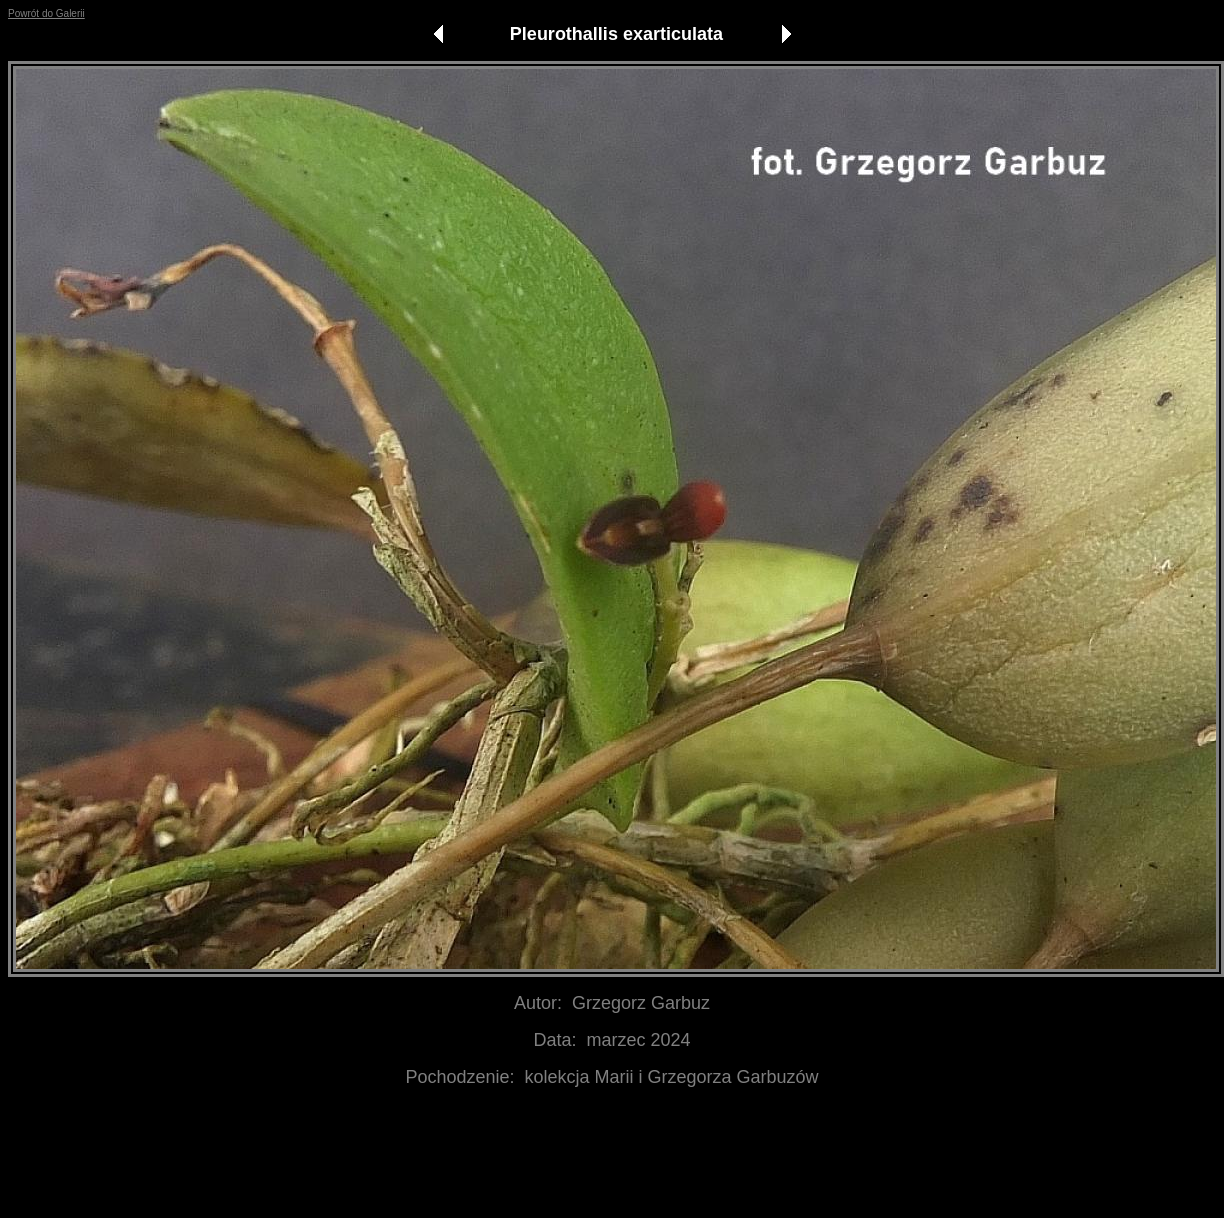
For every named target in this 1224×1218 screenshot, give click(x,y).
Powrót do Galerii (46, 13)
